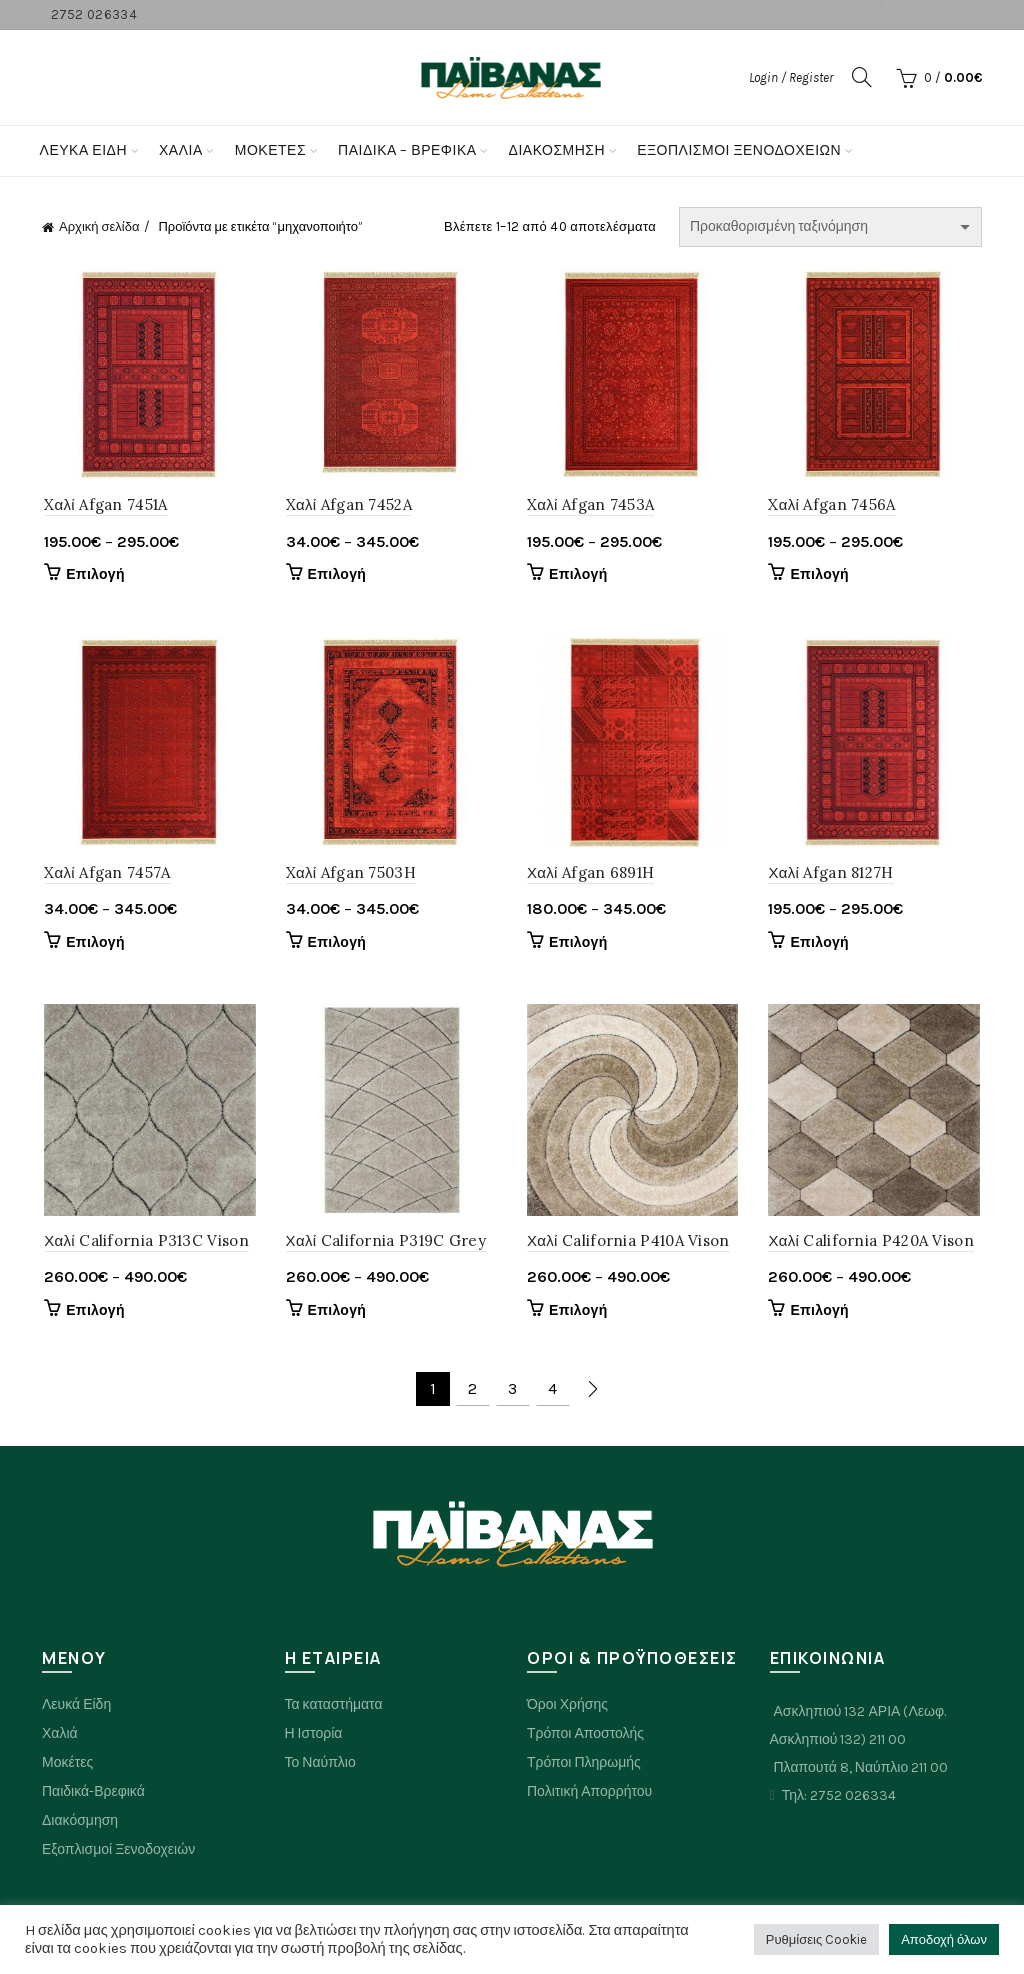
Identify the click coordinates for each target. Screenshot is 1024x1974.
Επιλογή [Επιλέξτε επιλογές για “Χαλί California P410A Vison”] (578, 1313)
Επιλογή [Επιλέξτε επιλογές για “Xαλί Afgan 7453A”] (578, 575)
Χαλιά (60, 1736)
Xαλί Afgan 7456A (833, 505)
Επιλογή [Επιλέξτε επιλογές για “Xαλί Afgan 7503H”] (336, 944)
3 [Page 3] (512, 1392)
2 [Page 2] (472, 1392)
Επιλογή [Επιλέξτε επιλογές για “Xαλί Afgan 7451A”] (93, 575)
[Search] (862, 77)
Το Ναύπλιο (320, 1765)
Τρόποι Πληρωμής (584, 1765)
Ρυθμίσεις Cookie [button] (816, 1939)
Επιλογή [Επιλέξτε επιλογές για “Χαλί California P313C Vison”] (93, 1313)
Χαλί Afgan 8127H (832, 874)
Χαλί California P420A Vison (873, 1243)
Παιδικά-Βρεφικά (93, 1794)
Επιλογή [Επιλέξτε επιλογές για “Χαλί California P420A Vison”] (821, 1313)
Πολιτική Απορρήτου (589, 1794)
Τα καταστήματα (334, 1707)
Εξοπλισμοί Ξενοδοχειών (118, 1852)
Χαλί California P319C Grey (385, 1243)
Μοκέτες (67, 1765)
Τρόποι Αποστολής (585, 1736)
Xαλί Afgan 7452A (348, 505)
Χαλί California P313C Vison (144, 1243)
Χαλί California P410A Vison (628, 1243)
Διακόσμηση (557, 150)
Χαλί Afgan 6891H (590, 874)
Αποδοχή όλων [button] (944, 1939)
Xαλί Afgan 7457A (105, 874)
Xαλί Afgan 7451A (103, 505)
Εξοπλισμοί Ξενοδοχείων (739, 150)
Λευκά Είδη (83, 150)
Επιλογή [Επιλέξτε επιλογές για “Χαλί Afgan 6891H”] (578, 944)
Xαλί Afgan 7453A (590, 505)
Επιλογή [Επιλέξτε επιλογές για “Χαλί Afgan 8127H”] (821, 944)
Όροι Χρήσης (567, 1707)
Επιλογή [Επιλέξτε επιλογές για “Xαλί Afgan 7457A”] (93, 944)
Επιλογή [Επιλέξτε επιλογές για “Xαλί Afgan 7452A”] (336, 575)
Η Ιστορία (314, 1736)
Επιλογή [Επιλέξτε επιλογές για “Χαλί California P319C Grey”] (336, 1313)
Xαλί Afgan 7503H (350, 874)
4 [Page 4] (552, 1392)
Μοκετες (270, 150)
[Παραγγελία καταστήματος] (830, 227)
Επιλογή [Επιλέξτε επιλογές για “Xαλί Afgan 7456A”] (821, 575)
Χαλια (181, 150)
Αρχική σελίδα (99, 226)
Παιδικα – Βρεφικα (407, 150)
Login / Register (791, 77)
